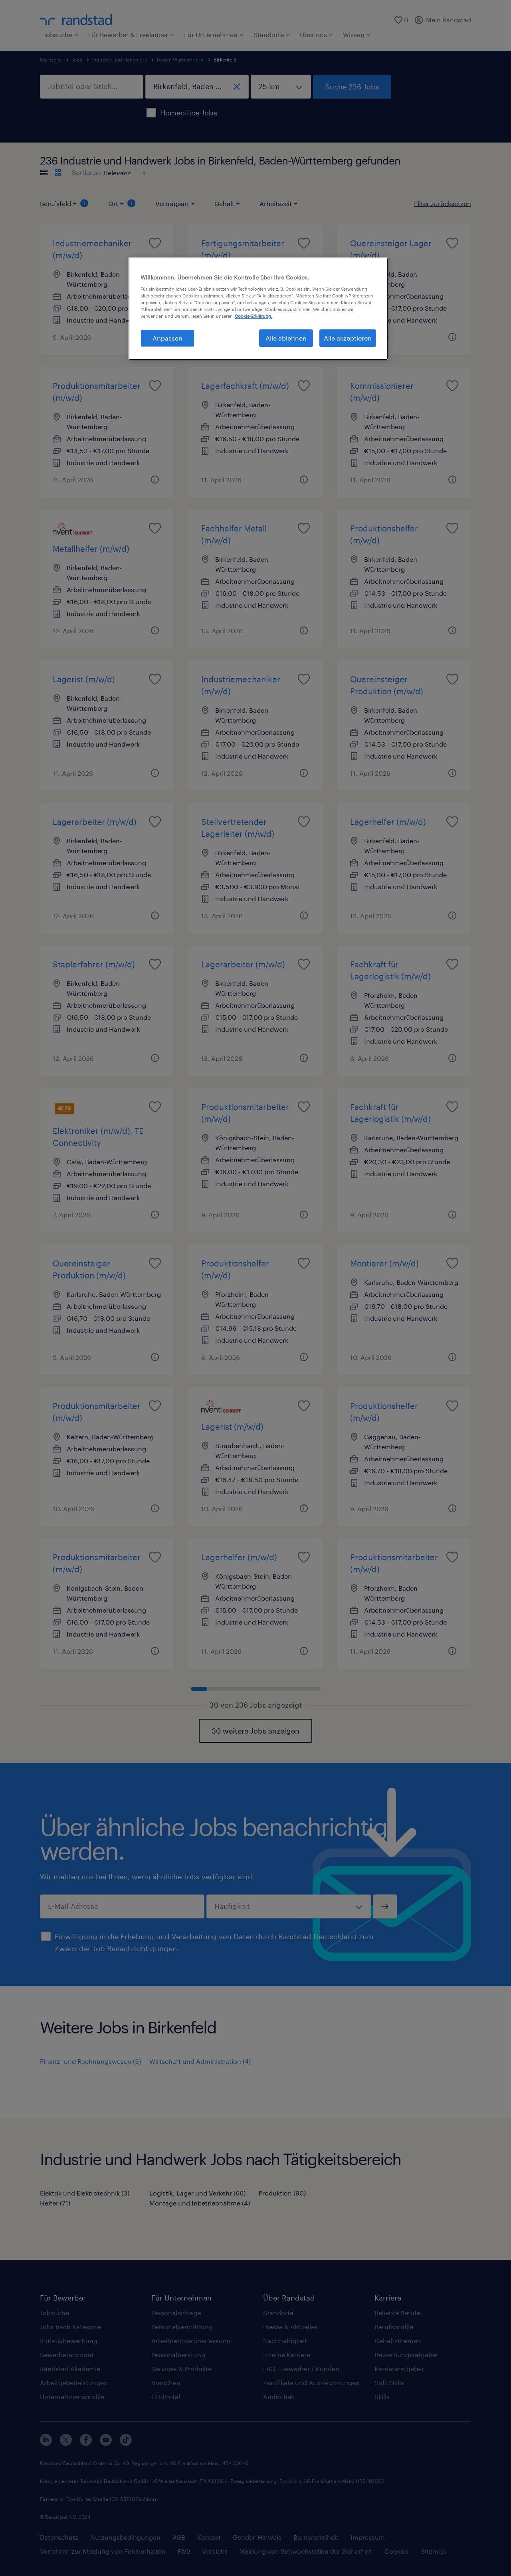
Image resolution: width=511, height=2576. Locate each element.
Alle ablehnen (286, 338)
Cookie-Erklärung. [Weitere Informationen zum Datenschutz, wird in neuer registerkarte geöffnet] (253, 316)
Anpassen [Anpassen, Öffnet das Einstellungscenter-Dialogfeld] (167, 338)
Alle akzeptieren (348, 338)
